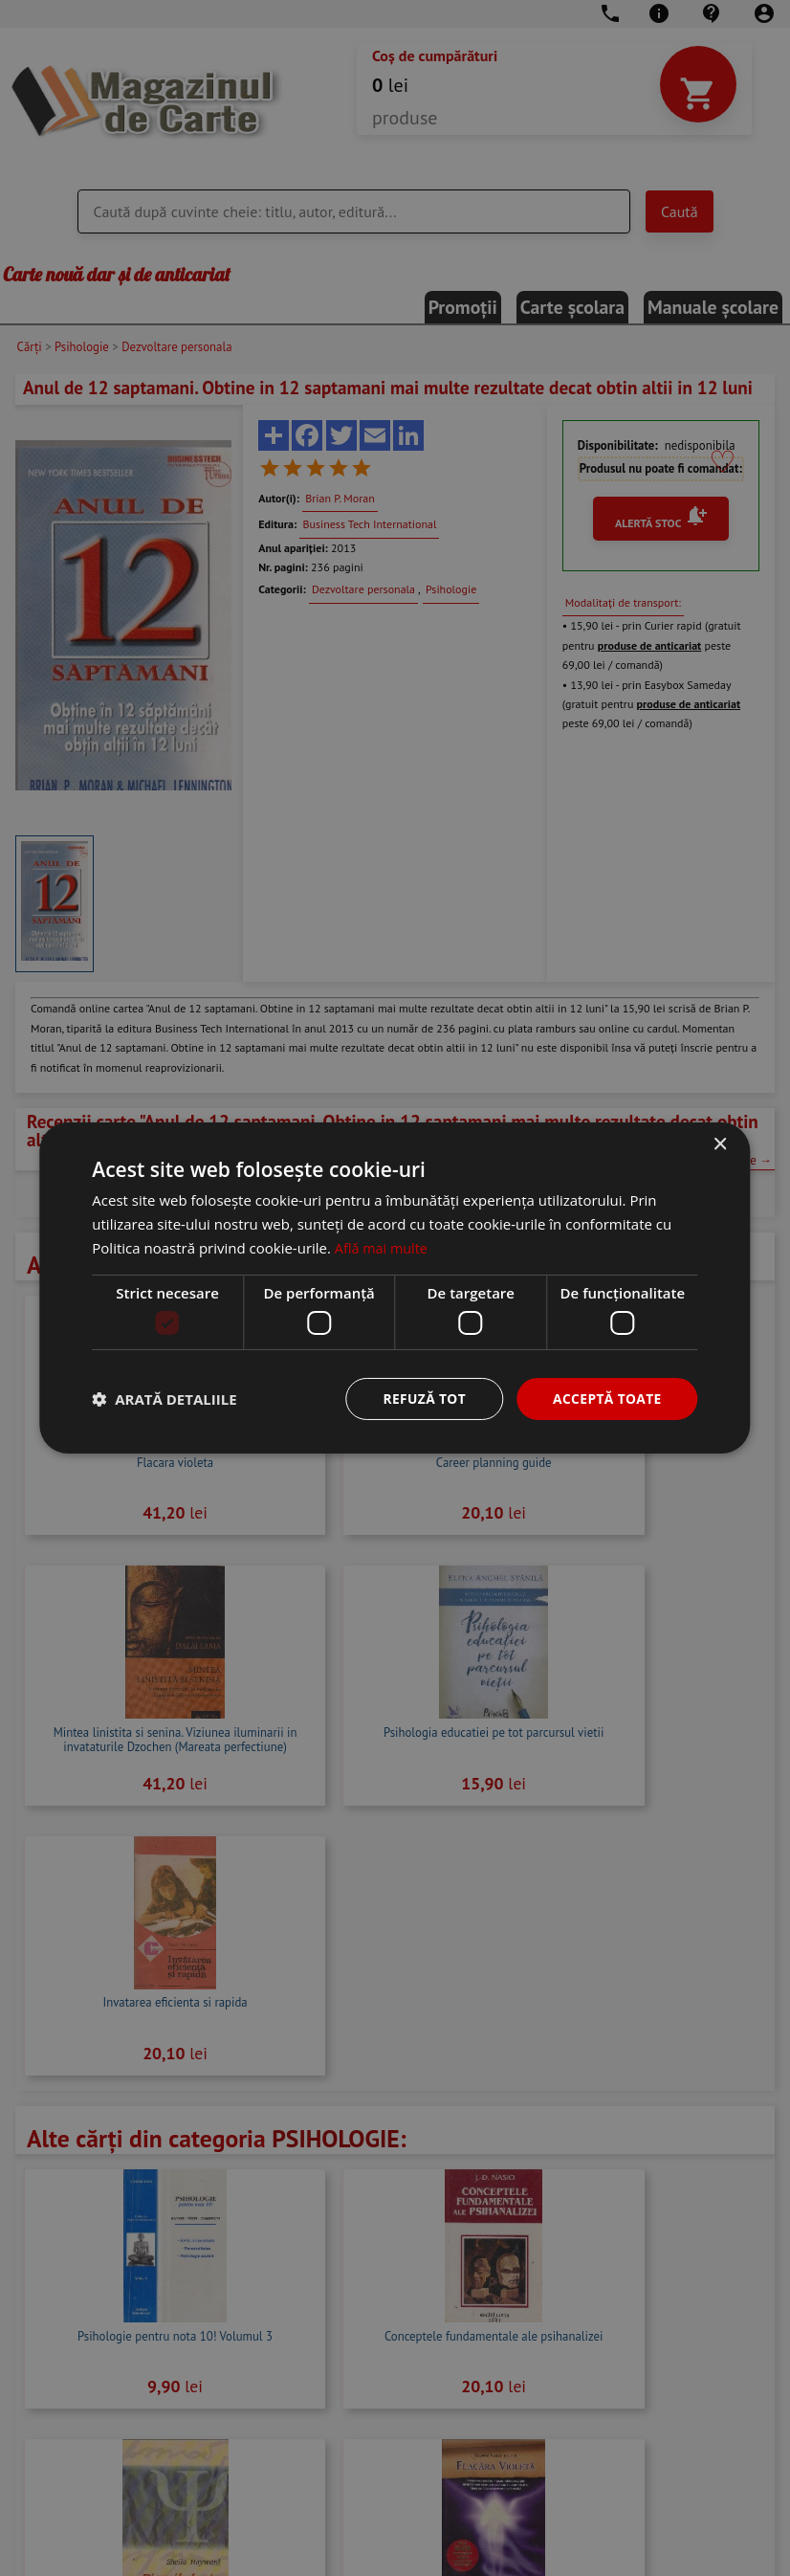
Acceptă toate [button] (606, 1398)
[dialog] (395, 1288)
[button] (164, 1399)
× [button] (720, 1145)
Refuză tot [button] (422, 1398)
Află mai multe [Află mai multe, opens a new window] (383, 1246)
